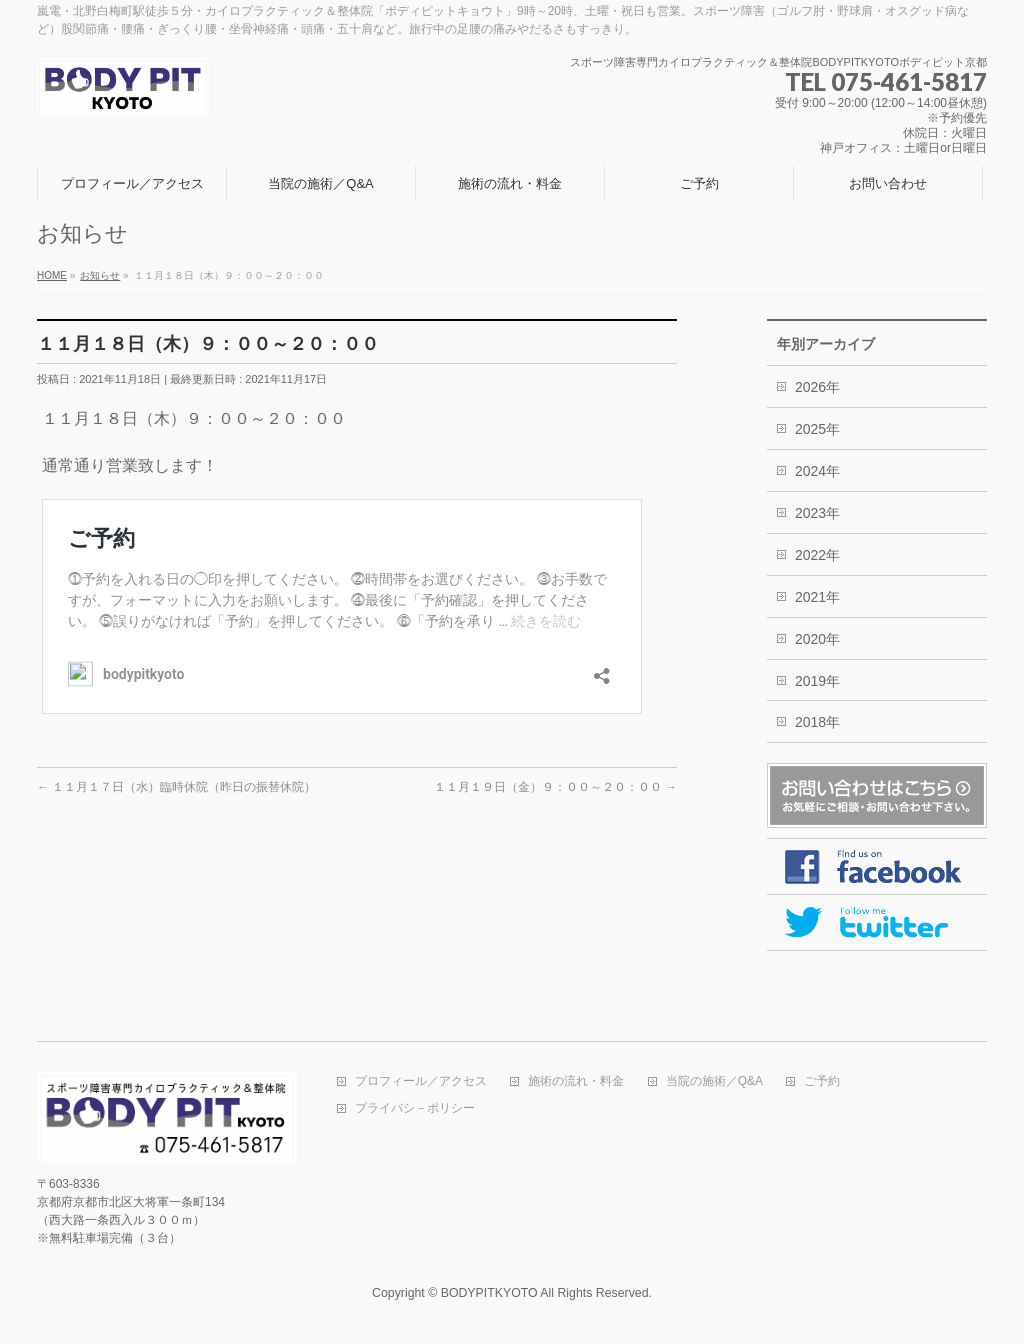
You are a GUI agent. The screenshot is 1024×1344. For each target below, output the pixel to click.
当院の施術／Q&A (714, 1081)
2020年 (817, 639)
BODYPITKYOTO (489, 1293)
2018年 (817, 722)
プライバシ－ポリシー (415, 1108)
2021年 (817, 597)
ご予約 (822, 1081)
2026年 (817, 387)
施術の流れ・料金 (576, 1081)
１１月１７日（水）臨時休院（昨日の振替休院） (176, 787)
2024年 (817, 471)
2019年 (817, 681)
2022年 (817, 555)
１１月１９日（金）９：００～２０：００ (555, 787)
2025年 (817, 429)
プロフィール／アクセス (421, 1081)
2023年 (817, 513)
